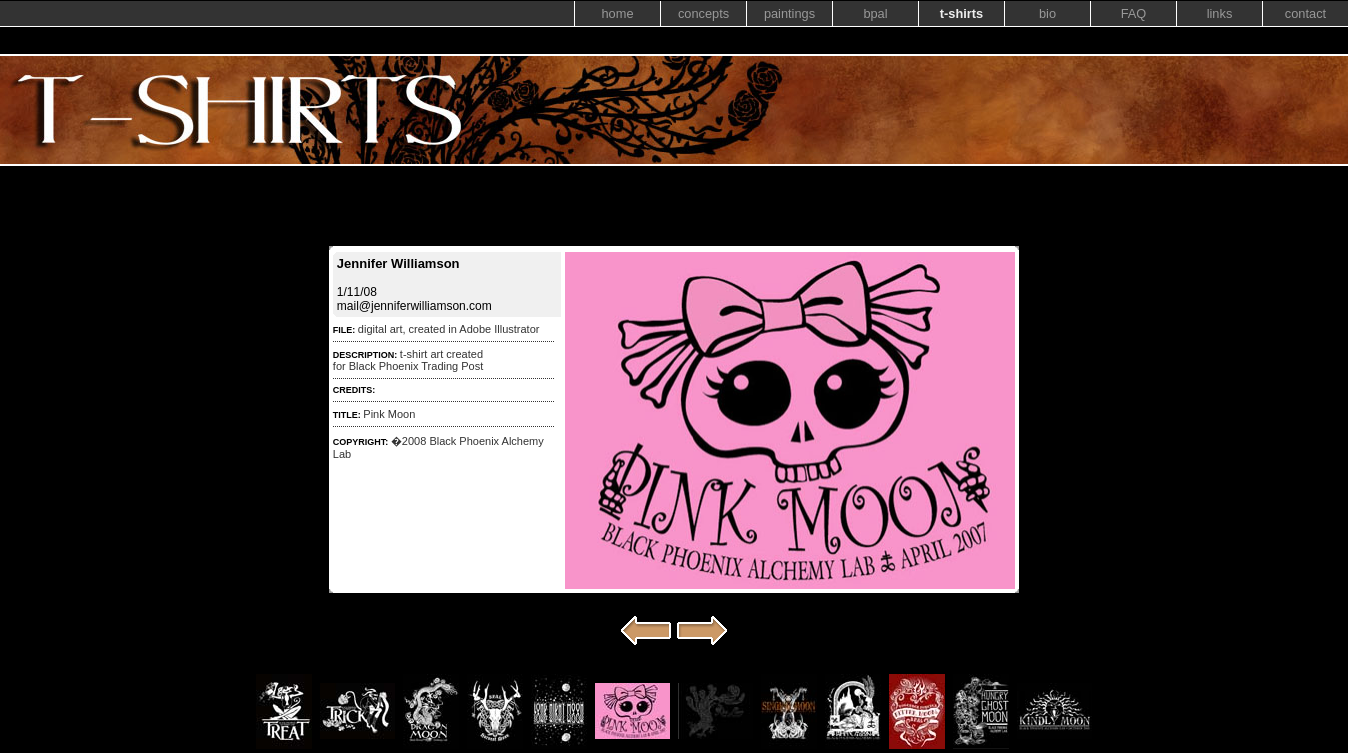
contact (1305, 13)
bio (1047, 13)
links (1220, 13)
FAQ (1134, 13)
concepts (703, 13)
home (617, 13)
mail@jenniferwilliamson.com (414, 306)
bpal (875, 13)
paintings (789, 13)
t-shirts (961, 13)
